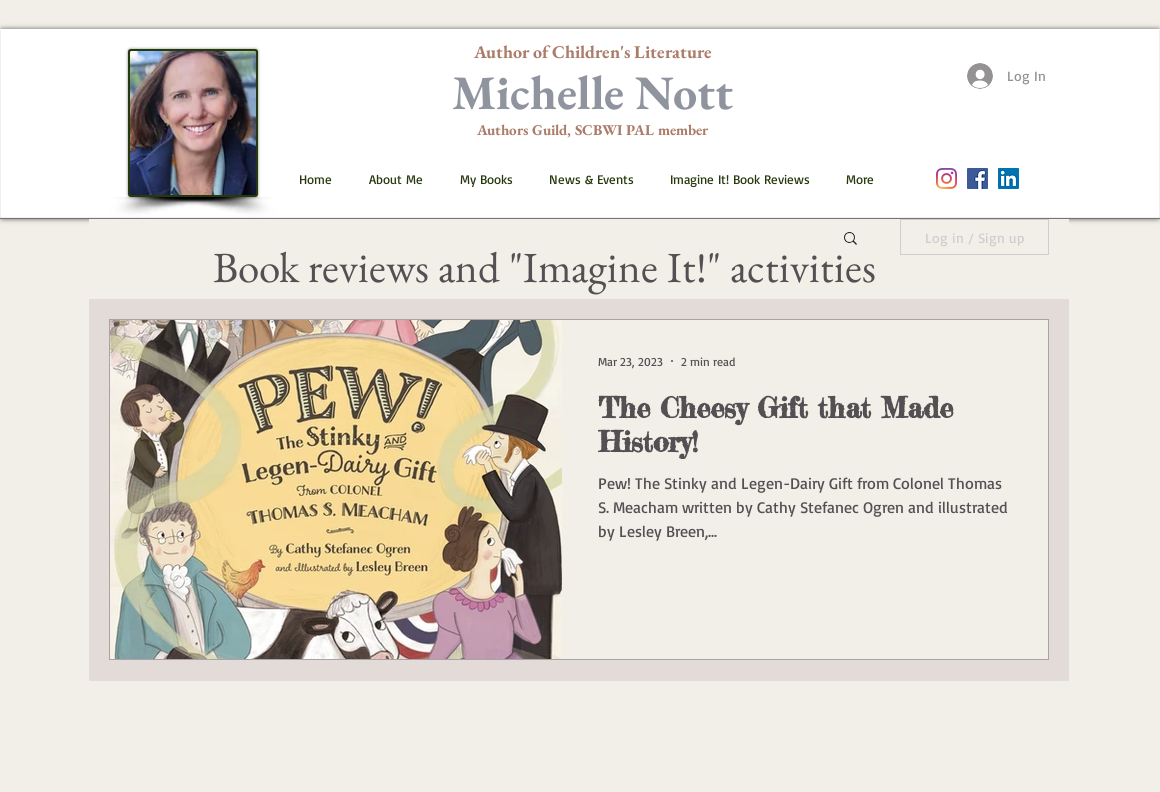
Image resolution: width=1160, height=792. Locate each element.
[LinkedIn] (1008, 178)
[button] (479, 179)
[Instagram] (946, 178)
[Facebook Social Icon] (977, 178)
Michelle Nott (592, 92)
